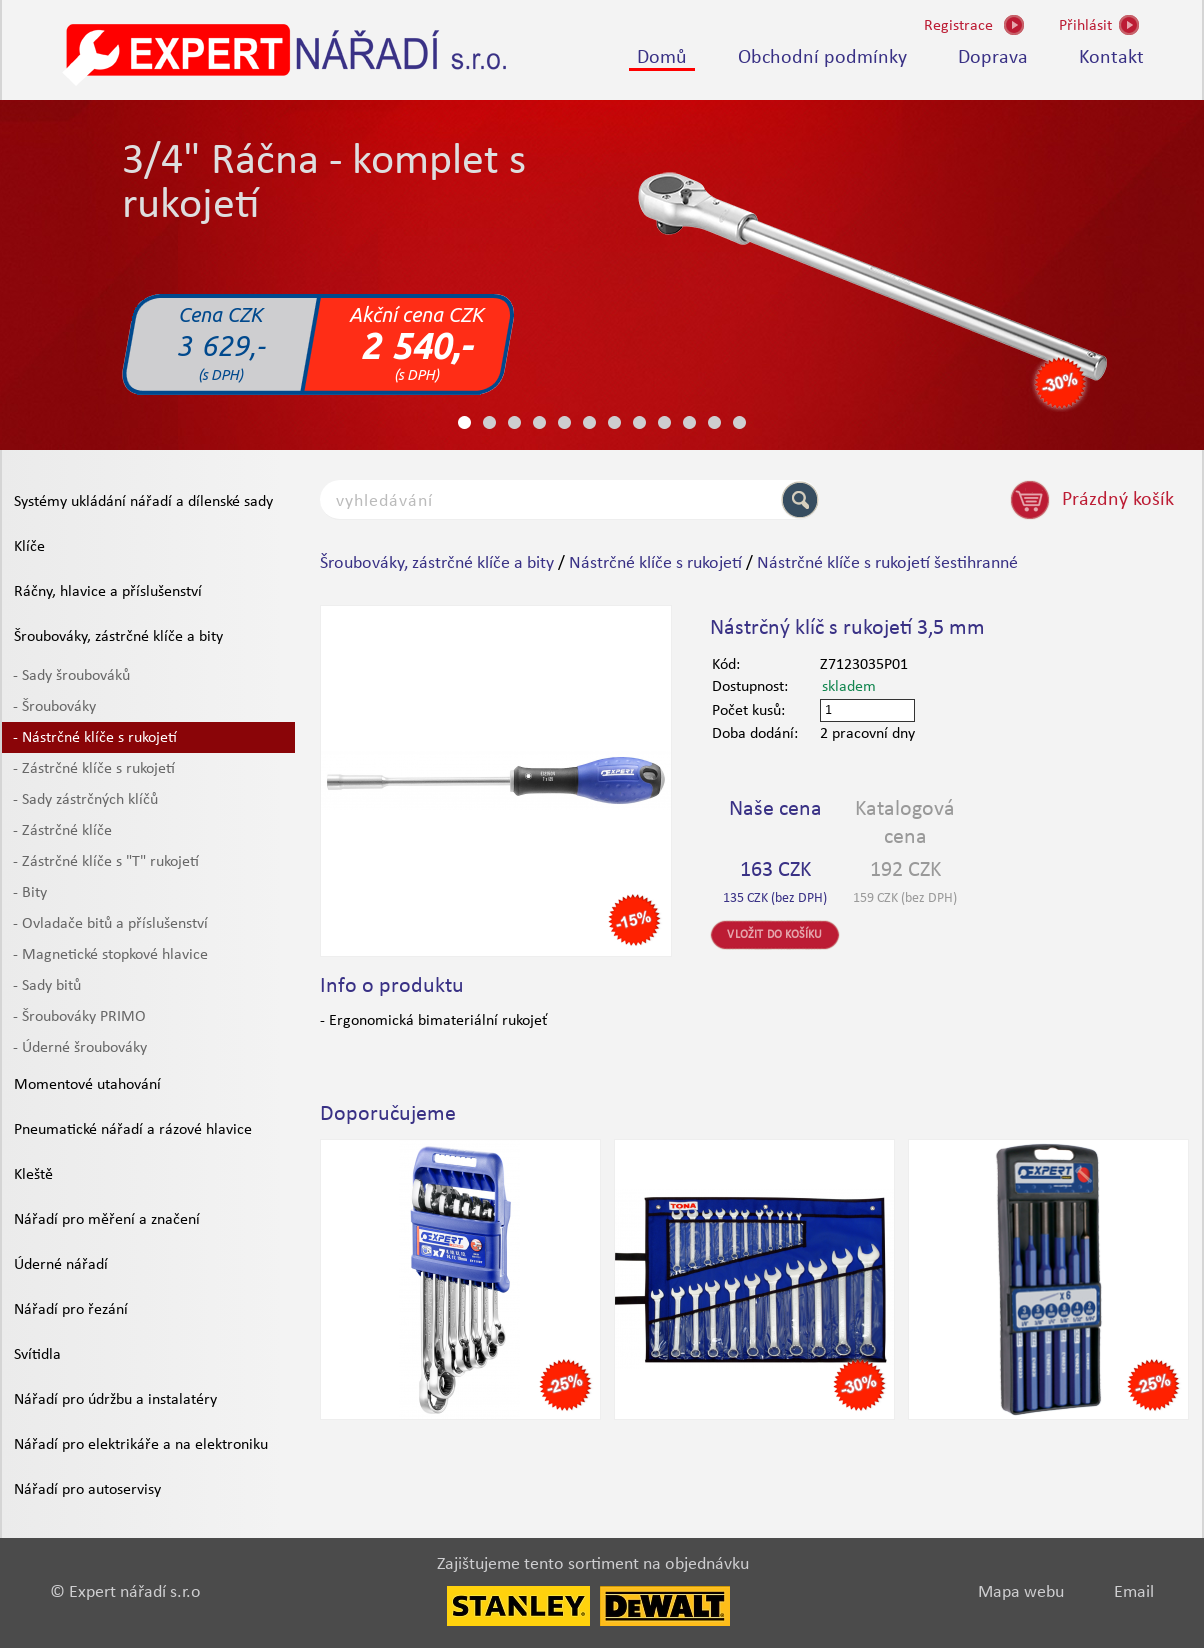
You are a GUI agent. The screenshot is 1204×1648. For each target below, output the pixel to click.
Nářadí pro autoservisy (87, 1490)
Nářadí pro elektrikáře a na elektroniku (141, 1445)
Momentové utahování (87, 1085)
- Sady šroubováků (71, 676)
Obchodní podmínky (822, 58)
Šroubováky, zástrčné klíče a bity (118, 637)
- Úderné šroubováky (80, 1048)
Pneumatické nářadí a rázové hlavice (133, 1130)
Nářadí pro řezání (71, 1310)
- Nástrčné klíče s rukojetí (95, 738)
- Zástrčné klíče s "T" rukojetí (106, 862)
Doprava (993, 58)
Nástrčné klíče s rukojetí (655, 563)
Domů (662, 58)
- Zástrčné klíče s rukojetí (94, 769)
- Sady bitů (47, 986)
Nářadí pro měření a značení (107, 1220)
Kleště (33, 1175)
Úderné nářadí (61, 1265)
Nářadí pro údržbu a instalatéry (115, 1400)
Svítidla (37, 1355)
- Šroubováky (54, 707)
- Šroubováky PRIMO (79, 1017)
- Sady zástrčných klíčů (85, 800)
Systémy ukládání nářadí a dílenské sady (143, 502)
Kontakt (1111, 58)
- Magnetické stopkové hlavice (110, 955)
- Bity (30, 893)
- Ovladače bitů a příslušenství (110, 924)
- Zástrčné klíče (62, 831)
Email (1134, 1592)
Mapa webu (1021, 1592)
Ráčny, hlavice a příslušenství (108, 592)
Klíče (29, 547)
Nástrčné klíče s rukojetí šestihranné (887, 563)
